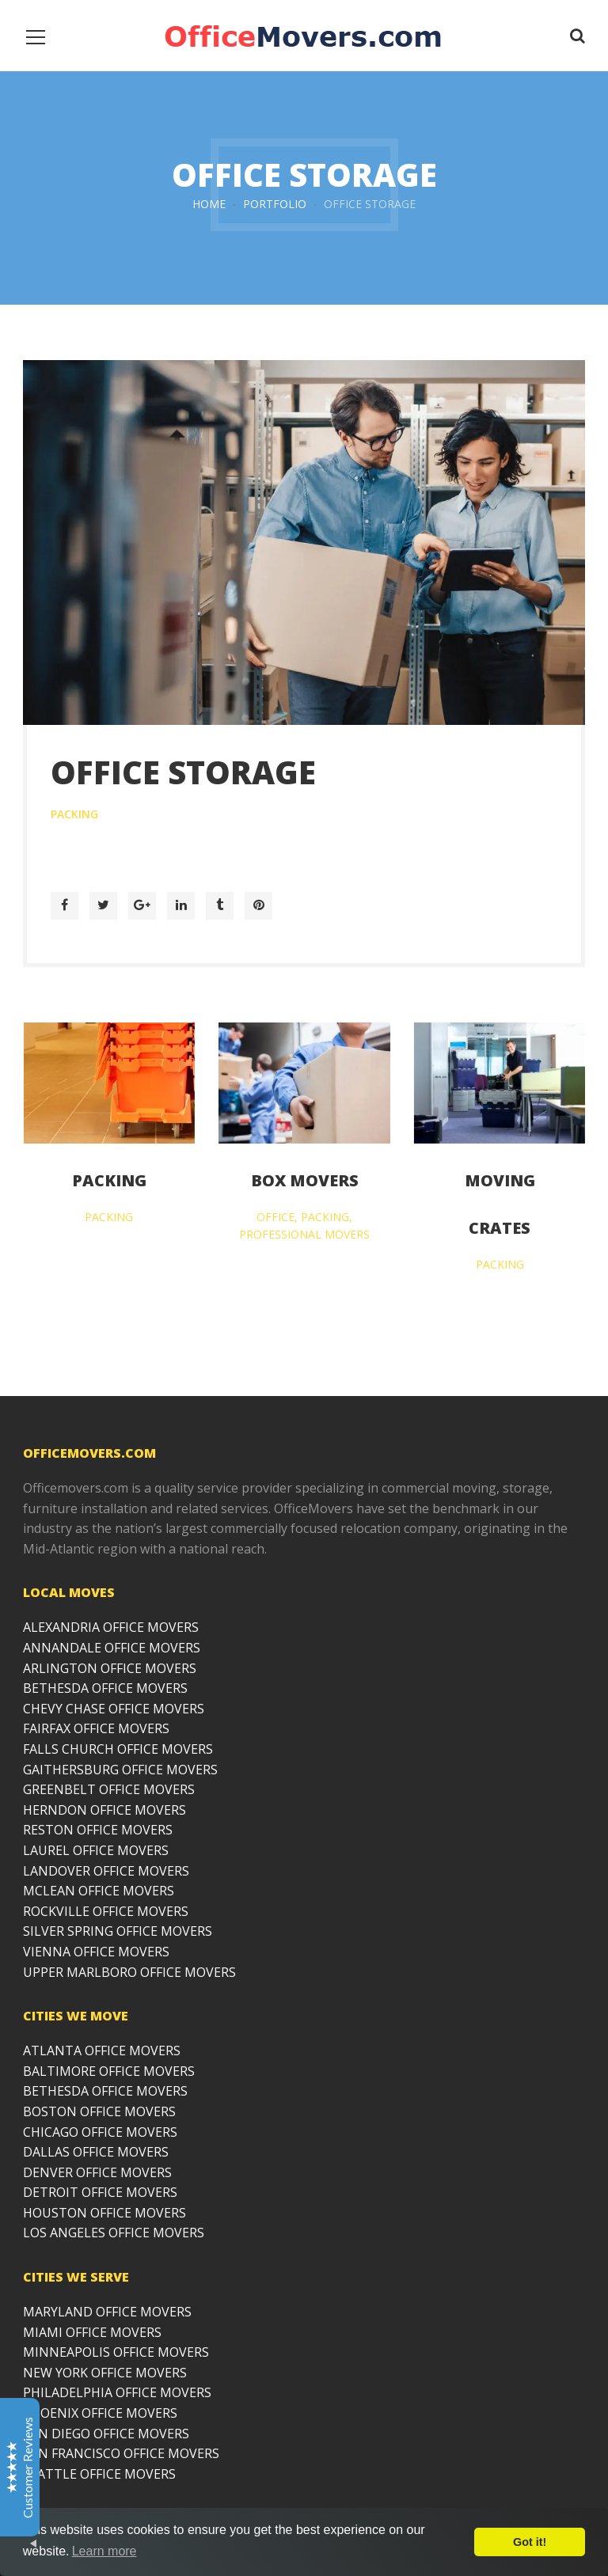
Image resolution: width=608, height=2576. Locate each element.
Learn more (104, 2551)
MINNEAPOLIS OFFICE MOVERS (116, 2352)
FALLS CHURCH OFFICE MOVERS (118, 1749)
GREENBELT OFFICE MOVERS (109, 1789)
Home (209, 203)
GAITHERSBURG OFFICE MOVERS (120, 1769)
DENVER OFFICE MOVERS (97, 2172)
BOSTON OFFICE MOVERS (99, 2111)
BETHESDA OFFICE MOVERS (105, 1688)
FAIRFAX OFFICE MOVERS (96, 1728)
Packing (109, 1180)
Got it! (529, 2542)
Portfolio (274, 203)
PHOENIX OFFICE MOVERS (100, 2413)
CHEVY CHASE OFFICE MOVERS (113, 1708)
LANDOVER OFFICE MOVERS (106, 1871)
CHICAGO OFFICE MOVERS (100, 2132)
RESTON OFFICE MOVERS (98, 1829)
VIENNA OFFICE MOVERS (96, 1951)
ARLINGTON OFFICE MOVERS (109, 1668)
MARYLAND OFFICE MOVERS (107, 2311)
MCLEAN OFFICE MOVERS (98, 1890)
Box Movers (305, 1180)
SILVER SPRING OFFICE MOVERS (117, 1931)
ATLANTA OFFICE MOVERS (101, 2050)
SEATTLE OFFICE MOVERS (99, 2474)
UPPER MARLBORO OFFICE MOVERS (129, 1972)
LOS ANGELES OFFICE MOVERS (113, 2232)
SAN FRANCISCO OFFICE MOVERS (121, 2453)
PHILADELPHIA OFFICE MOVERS (117, 2392)
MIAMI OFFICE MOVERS (92, 2332)
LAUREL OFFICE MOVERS (96, 1850)
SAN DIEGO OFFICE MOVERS (106, 2433)
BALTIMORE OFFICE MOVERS (109, 2071)
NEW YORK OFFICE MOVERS (105, 2372)
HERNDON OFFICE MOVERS (104, 1810)
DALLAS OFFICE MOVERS (96, 2152)
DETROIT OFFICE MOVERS (100, 2192)
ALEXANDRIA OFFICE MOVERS (111, 1627)
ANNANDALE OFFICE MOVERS (111, 1647)
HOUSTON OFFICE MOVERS (104, 2212)
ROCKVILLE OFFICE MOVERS (105, 1911)
